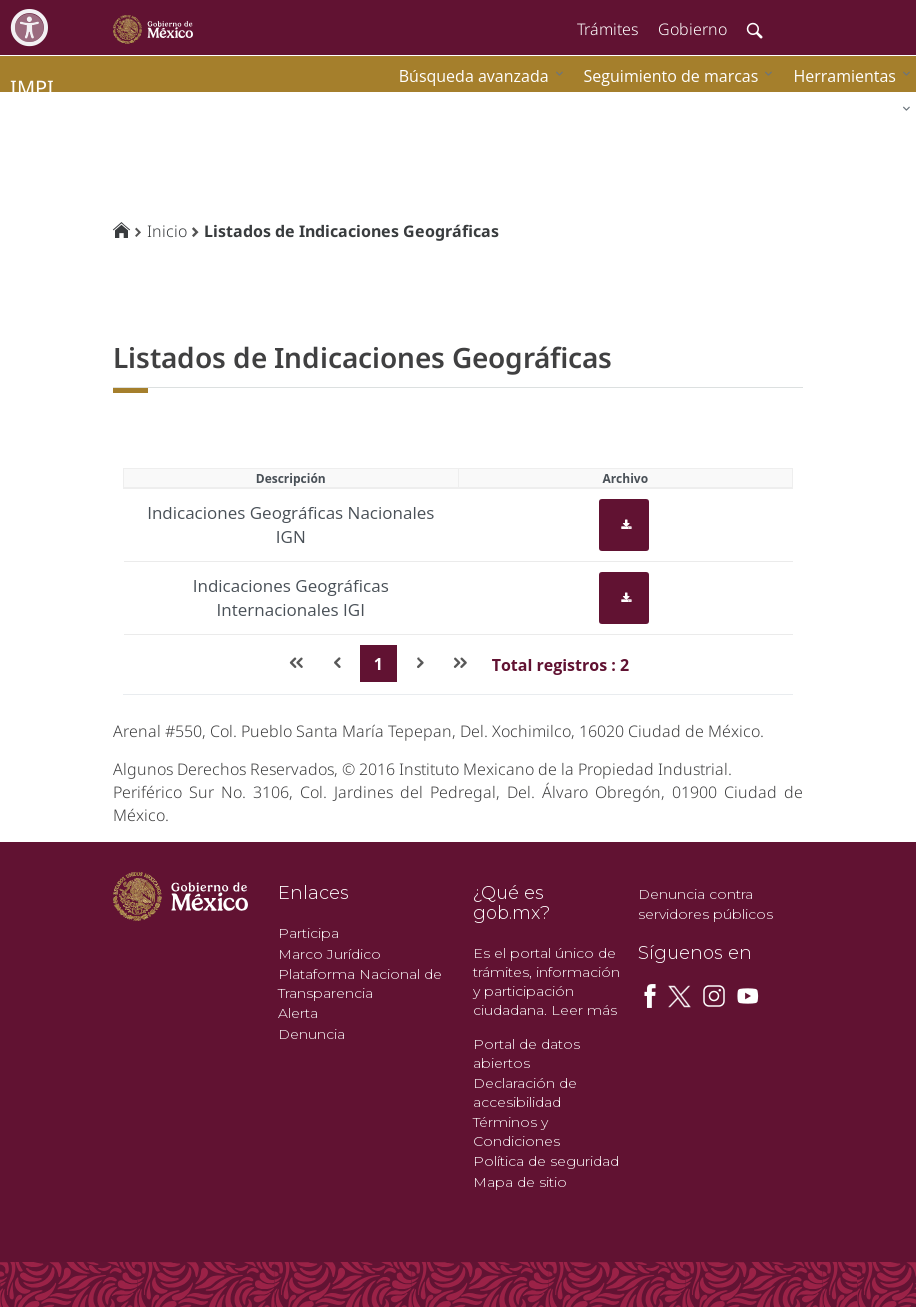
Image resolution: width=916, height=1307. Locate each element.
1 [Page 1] (378, 664)
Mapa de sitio (520, 1182)
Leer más (584, 1010)
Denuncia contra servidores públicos (705, 904)
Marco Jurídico (329, 954)
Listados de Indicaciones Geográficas (351, 231)
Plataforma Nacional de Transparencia (360, 983)
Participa (308, 933)
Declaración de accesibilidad (525, 1092)
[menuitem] (847, 75)
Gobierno (692, 29)
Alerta (298, 1013)
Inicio (167, 231)
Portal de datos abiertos (526, 1053)
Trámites (607, 29)
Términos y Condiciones (516, 1131)
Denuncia (311, 1034)
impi (32, 87)
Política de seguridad (546, 1161)
